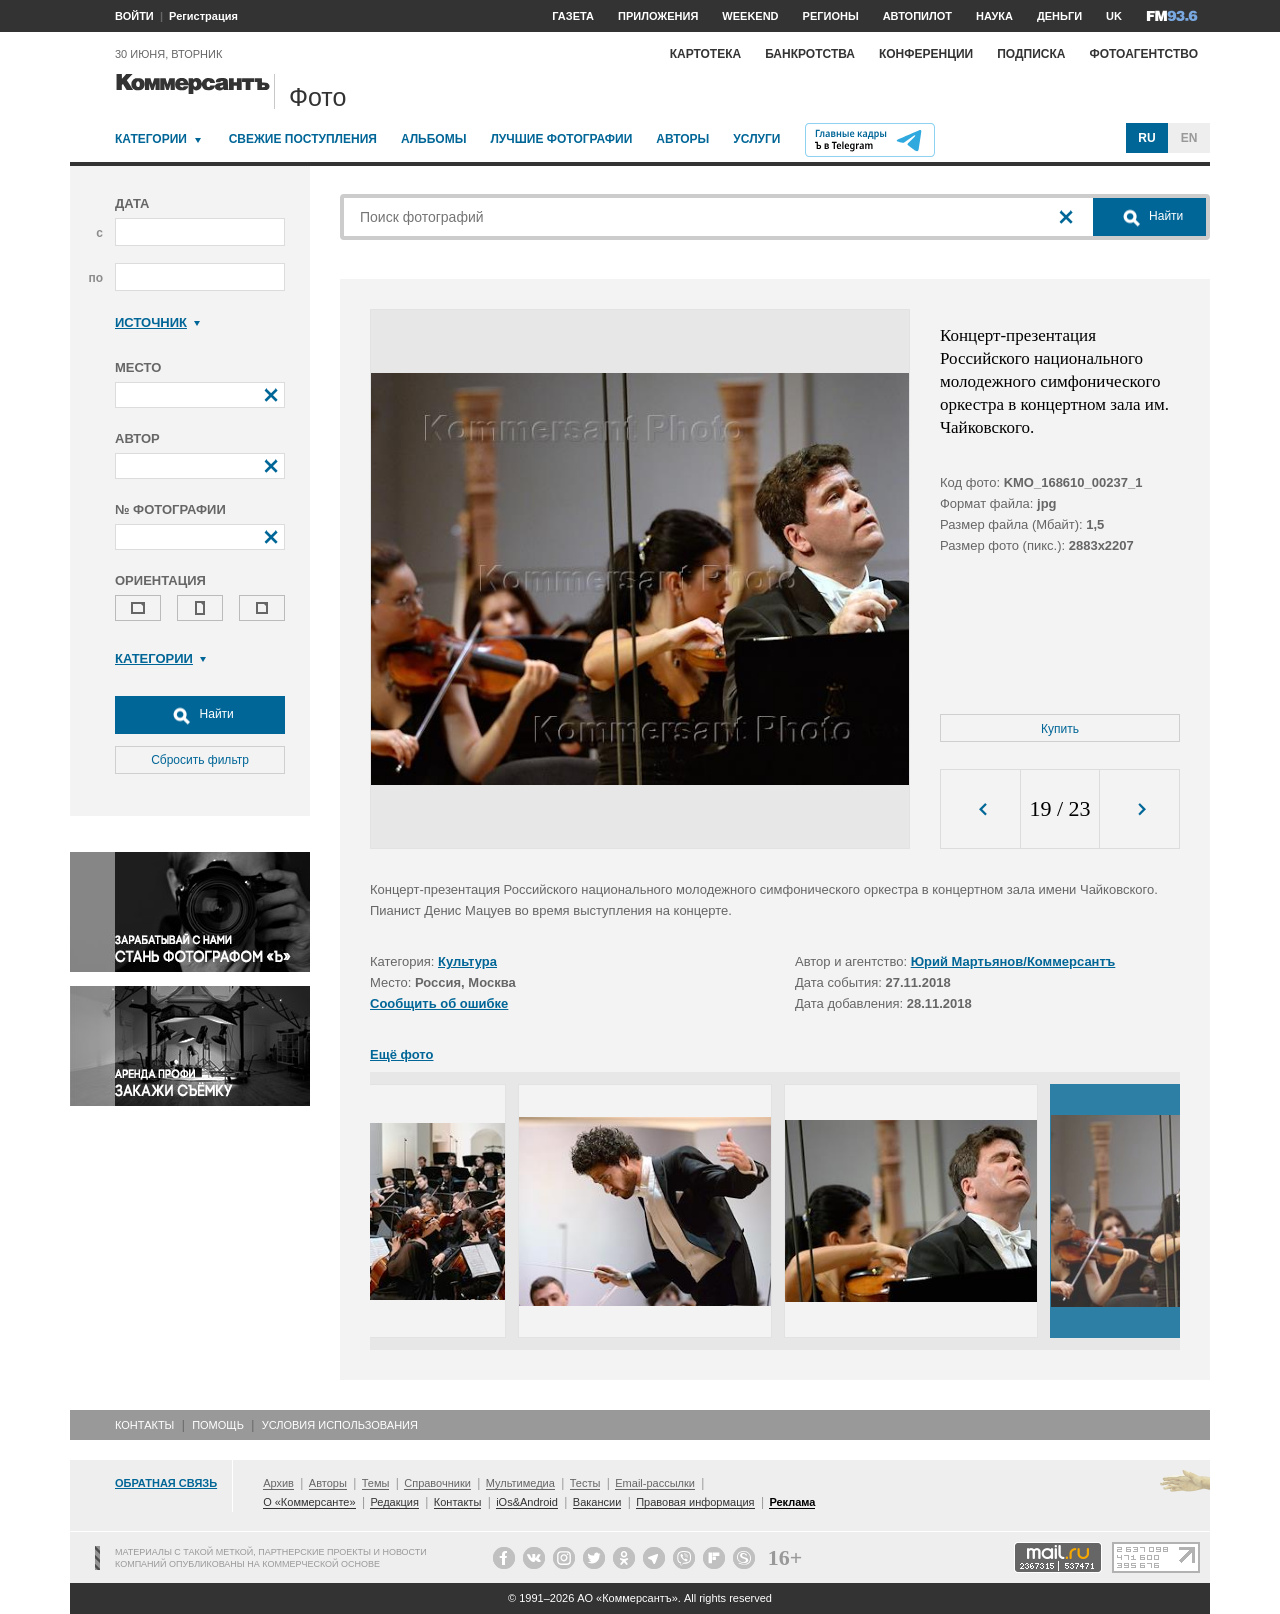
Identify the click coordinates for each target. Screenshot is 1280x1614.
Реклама (792, 1502)
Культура (467, 961)
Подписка (1031, 54)
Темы (376, 1483)
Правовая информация (695, 1502)
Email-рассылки (655, 1483)
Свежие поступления (303, 139)
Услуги (756, 139)
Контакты (144, 1425)
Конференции (926, 54)
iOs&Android (527, 1502)
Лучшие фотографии (561, 139)
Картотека (706, 54)
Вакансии (597, 1502)
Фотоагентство (1143, 54)
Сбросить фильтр (200, 760)
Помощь (218, 1425)
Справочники (437, 1483)
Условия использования (340, 1425)
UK (1114, 16)
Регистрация (203, 16)
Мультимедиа (520, 1483)
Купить (1060, 729)
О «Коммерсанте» (309, 1502)
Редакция (394, 1502)
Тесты (585, 1483)
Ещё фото (401, 1054)
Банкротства (810, 54)
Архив (278, 1483)
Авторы (682, 139)
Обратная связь (166, 1483)
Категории (151, 139)
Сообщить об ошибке (439, 1003)
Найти (200, 715)
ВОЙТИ (134, 16)
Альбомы (434, 139)
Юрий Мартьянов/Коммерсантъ (1013, 961)
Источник (157, 322)
